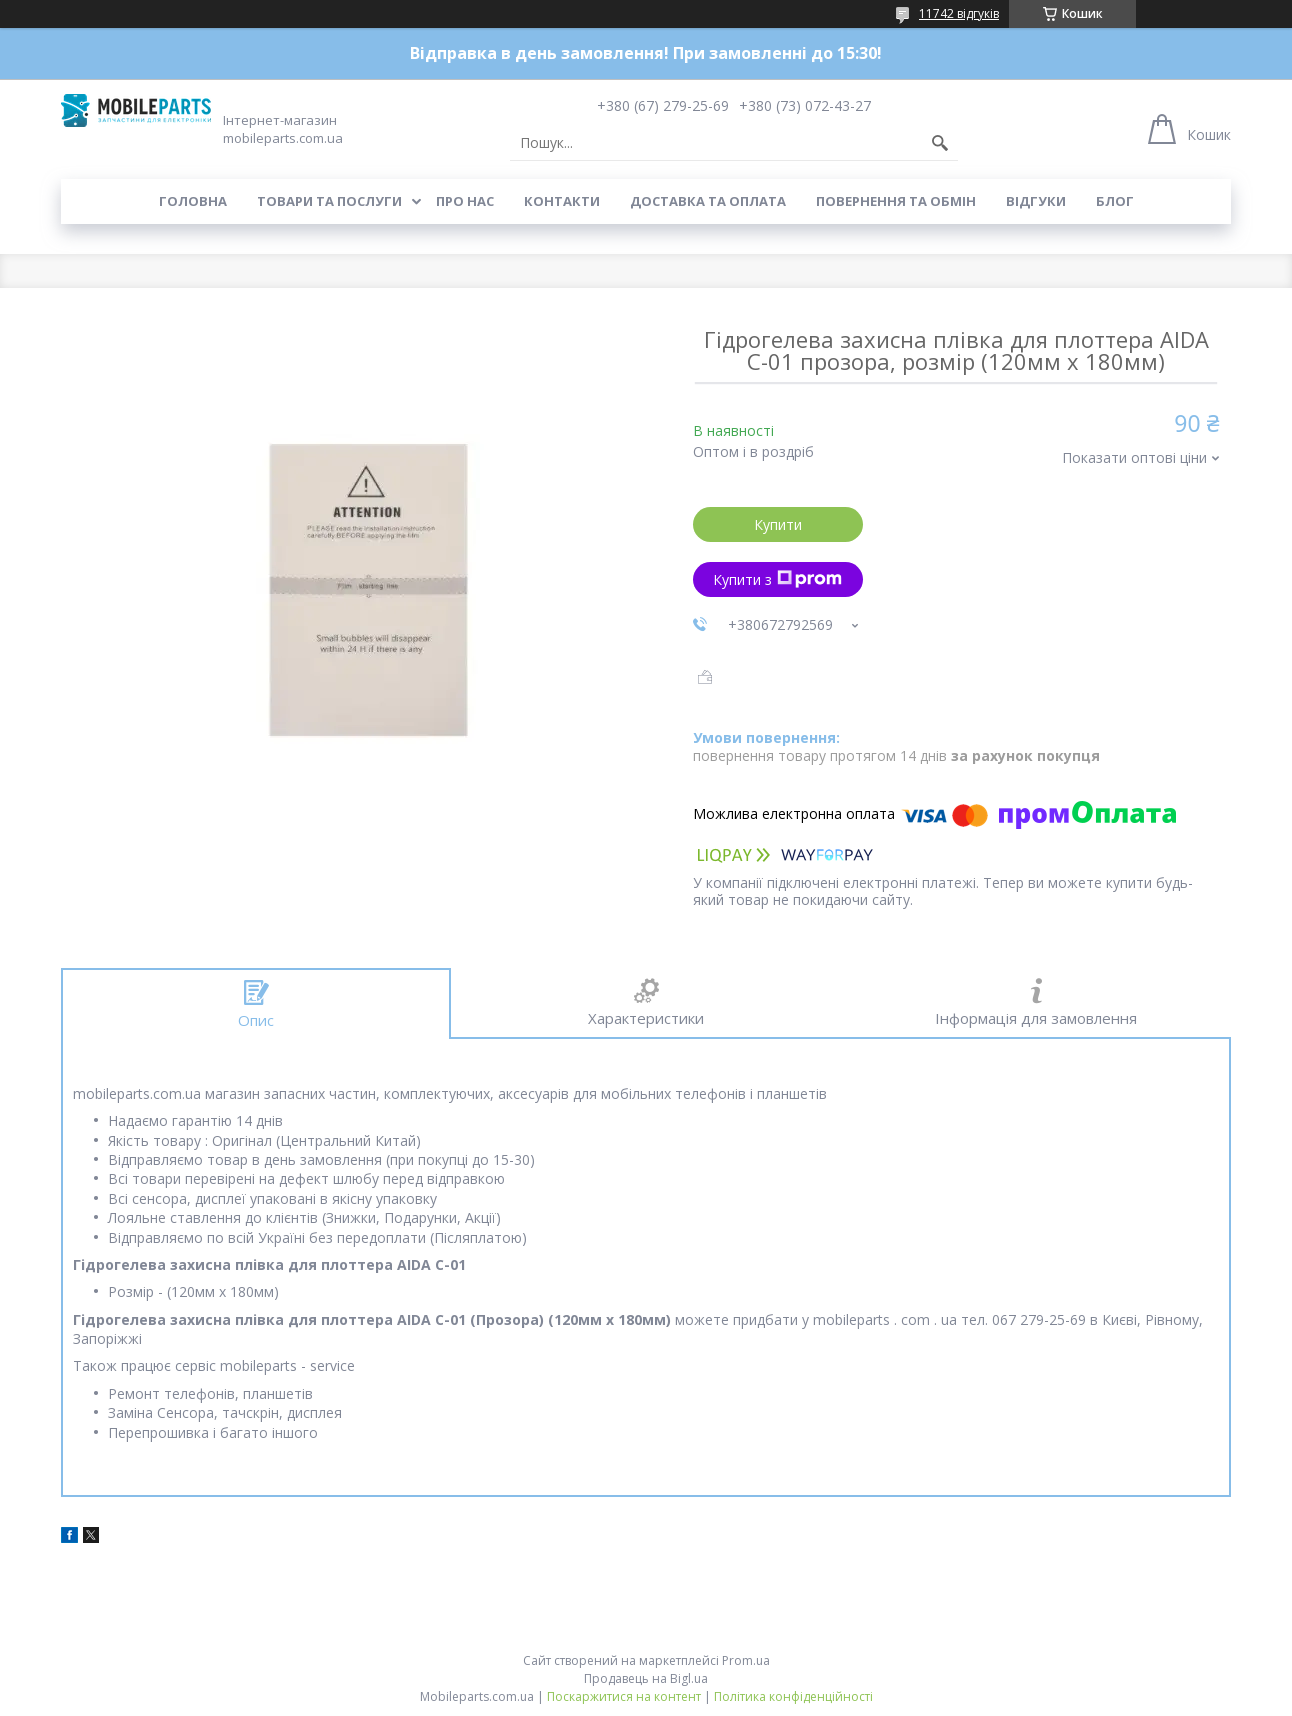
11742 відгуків (959, 13)
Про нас (465, 201)
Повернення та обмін (896, 201)
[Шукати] (940, 143)
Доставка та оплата (708, 201)
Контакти (562, 201)
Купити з (777, 579)
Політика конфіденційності (793, 1696)
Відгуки (1036, 201)
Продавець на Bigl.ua (646, 1678)
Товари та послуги (329, 201)
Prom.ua (746, 1660)
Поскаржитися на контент (624, 1696)
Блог (1115, 201)
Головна (193, 201)
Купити (778, 524)
